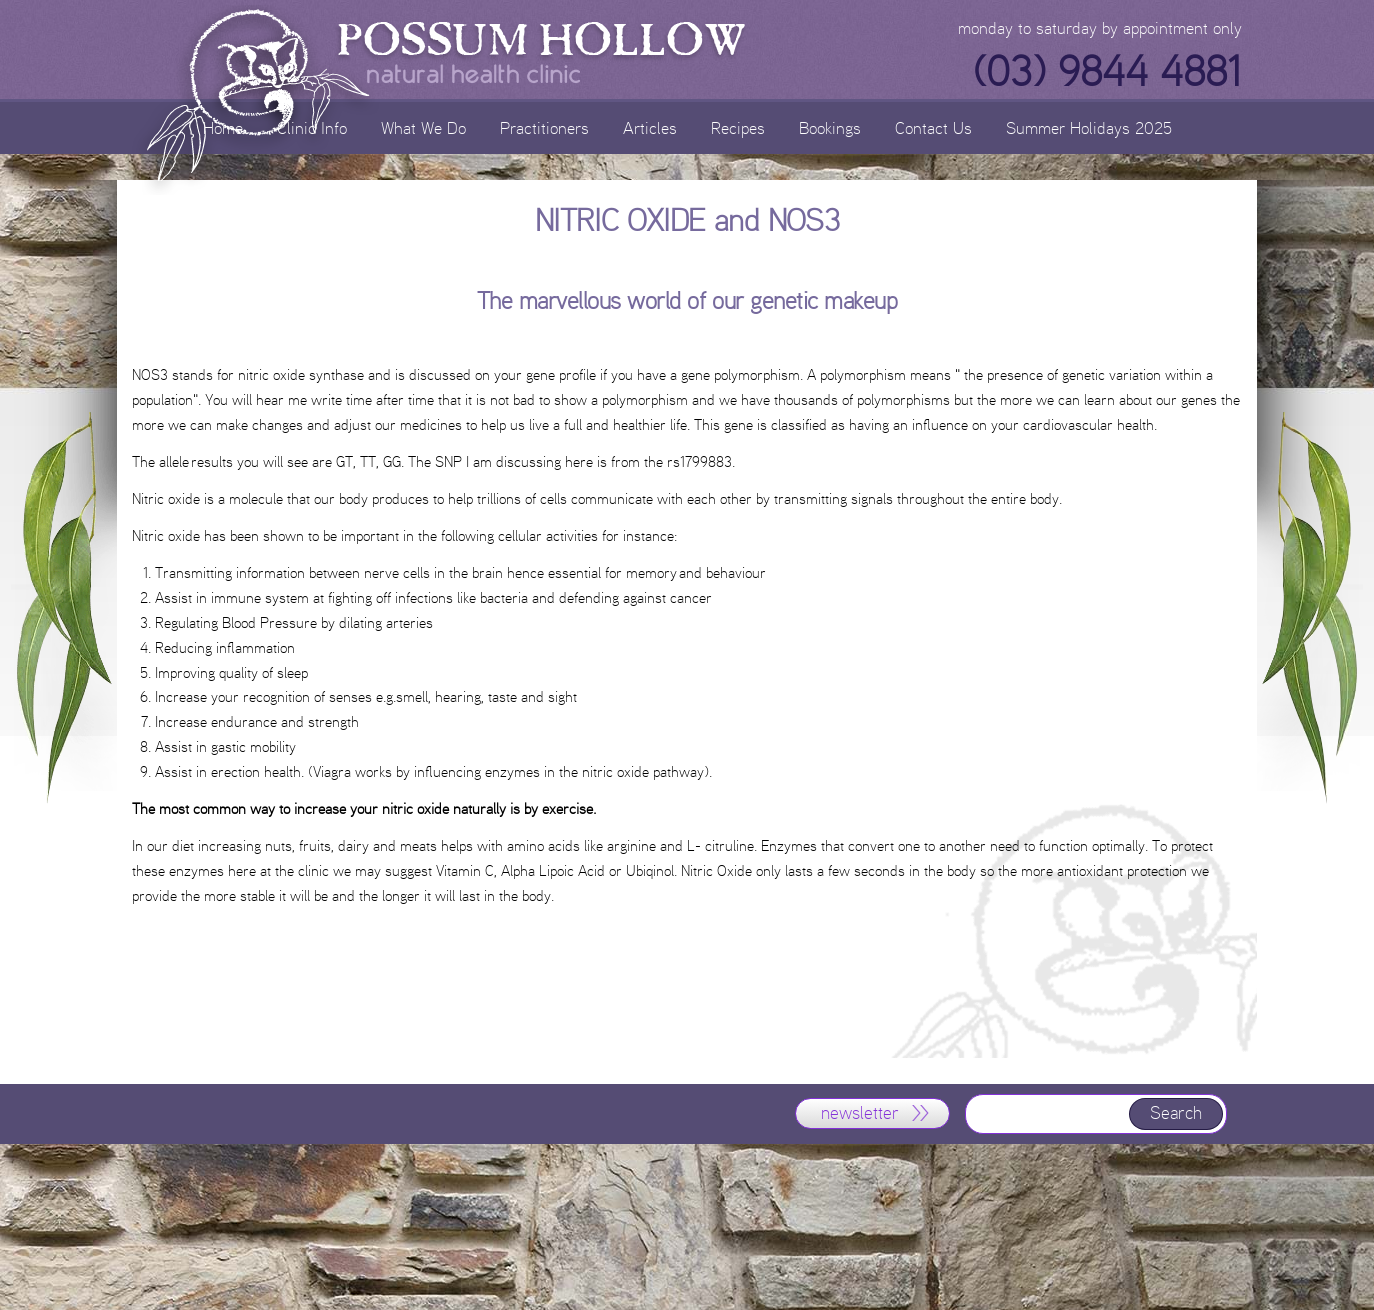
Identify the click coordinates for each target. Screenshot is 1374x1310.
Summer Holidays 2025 (1089, 127)
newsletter (860, 1113)
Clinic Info (312, 127)
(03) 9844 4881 (1107, 72)
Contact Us (933, 127)
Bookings (830, 127)
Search (1176, 1113)
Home (223, 127)
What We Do (423, 127)
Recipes (738, 127)
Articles (650, 127)
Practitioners (544, 127)
